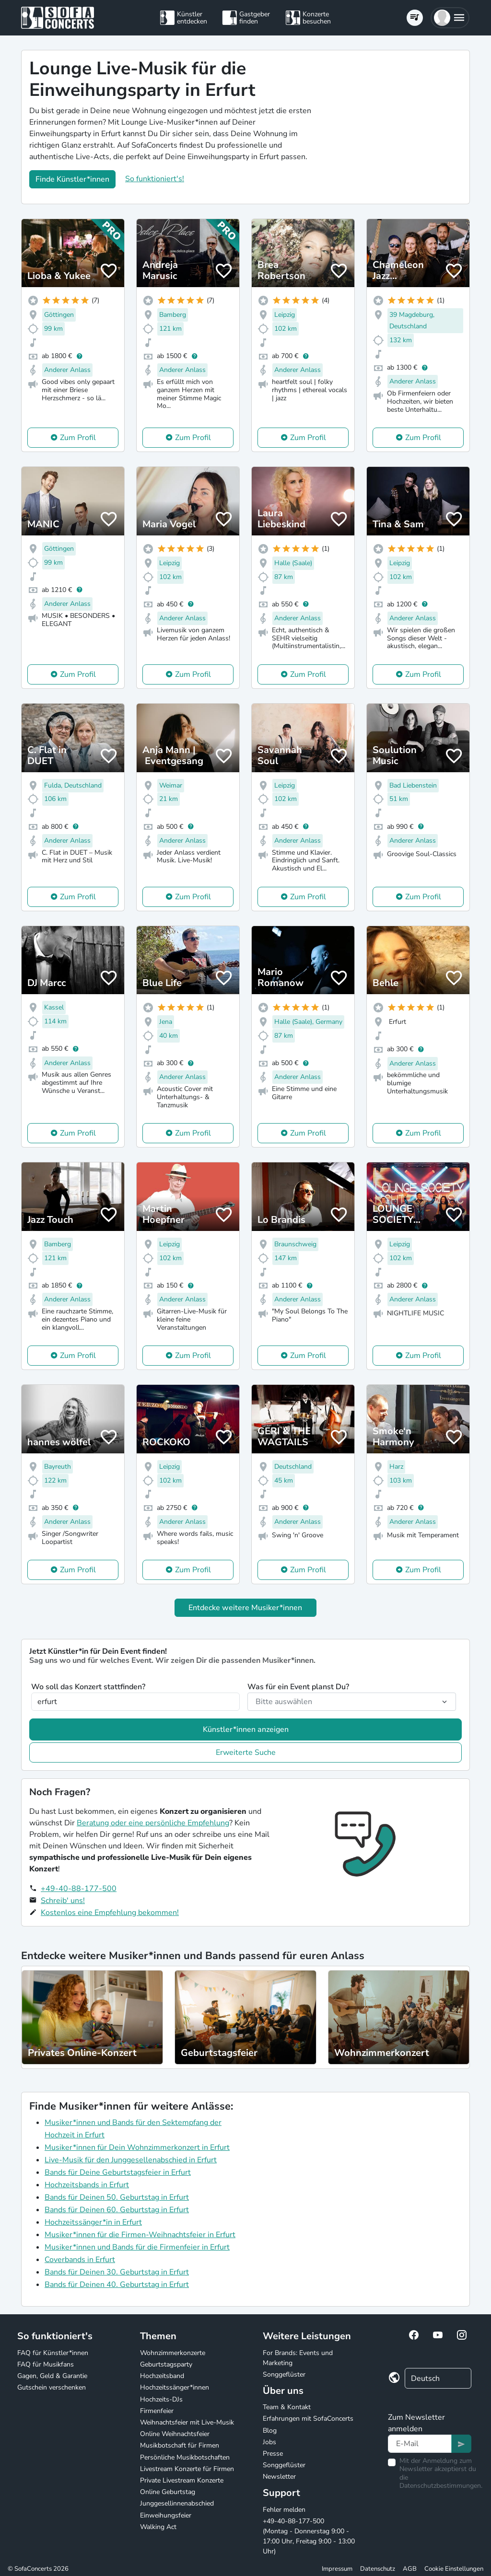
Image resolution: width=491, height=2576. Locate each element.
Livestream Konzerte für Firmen (187, 2468)
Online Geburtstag (167, 2491)
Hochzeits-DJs (161, 2399)
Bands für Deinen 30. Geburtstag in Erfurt (117, 2272)
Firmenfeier (157, 2410)
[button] (450, 17)
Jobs (269, 2442)
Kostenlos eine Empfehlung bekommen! (110, 1912)
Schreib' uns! (63, 1900)
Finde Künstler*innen (72, 179)
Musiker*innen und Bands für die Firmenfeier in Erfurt (137, 2247)
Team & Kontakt (287, 2407)
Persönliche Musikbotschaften (185, 2457)
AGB (410, 2568)
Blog (270, 2430)
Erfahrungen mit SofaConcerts (308, 2418)
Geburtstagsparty (166, 2364)
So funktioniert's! (154, 179)
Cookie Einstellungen (453, 2568)
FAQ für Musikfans (45, 2364)
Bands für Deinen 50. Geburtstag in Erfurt (117, 2197)
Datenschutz (377, 2568)
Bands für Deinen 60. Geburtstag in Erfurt (117, 2210)
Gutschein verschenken (51, 2387)
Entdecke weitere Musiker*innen (245, 1607)
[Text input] (420, 2444)
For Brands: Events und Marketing (298, 2357)
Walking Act (158, 2526)
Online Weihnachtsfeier (175, 2433)
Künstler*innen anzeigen (246, 1729)
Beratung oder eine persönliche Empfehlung (153, 1823)
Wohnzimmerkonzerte (172, 2352)
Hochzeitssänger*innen (174, 2387)
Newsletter (279, 2476)
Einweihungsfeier (165, 2515)
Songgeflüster (284, 2374)
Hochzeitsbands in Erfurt (87, 2185)
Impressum (337, 2568)
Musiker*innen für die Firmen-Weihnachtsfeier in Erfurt (140, 2234)
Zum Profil (78, 437)
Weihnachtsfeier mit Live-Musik (187, 2422)
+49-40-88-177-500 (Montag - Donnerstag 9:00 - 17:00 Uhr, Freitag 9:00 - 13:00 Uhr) (309, 2536)
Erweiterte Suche (246, 1752)
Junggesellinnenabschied (177, 2503)
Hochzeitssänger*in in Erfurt (93, 2222)
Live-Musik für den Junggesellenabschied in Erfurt (131, 2160)
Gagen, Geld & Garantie (52, 2375)
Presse (273, 2453)
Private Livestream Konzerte (181, 2480)
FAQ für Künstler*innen (52, 2352)
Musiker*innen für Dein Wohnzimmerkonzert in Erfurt (137, 2147)
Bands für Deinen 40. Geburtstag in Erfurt (117, 2284)
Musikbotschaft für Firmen (179, 2445)
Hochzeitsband (162, 2375)
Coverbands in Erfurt (80, 2259)
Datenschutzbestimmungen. (440, 2485)
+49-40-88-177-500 (79, 1888)
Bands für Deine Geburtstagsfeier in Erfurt (118, 2172)
